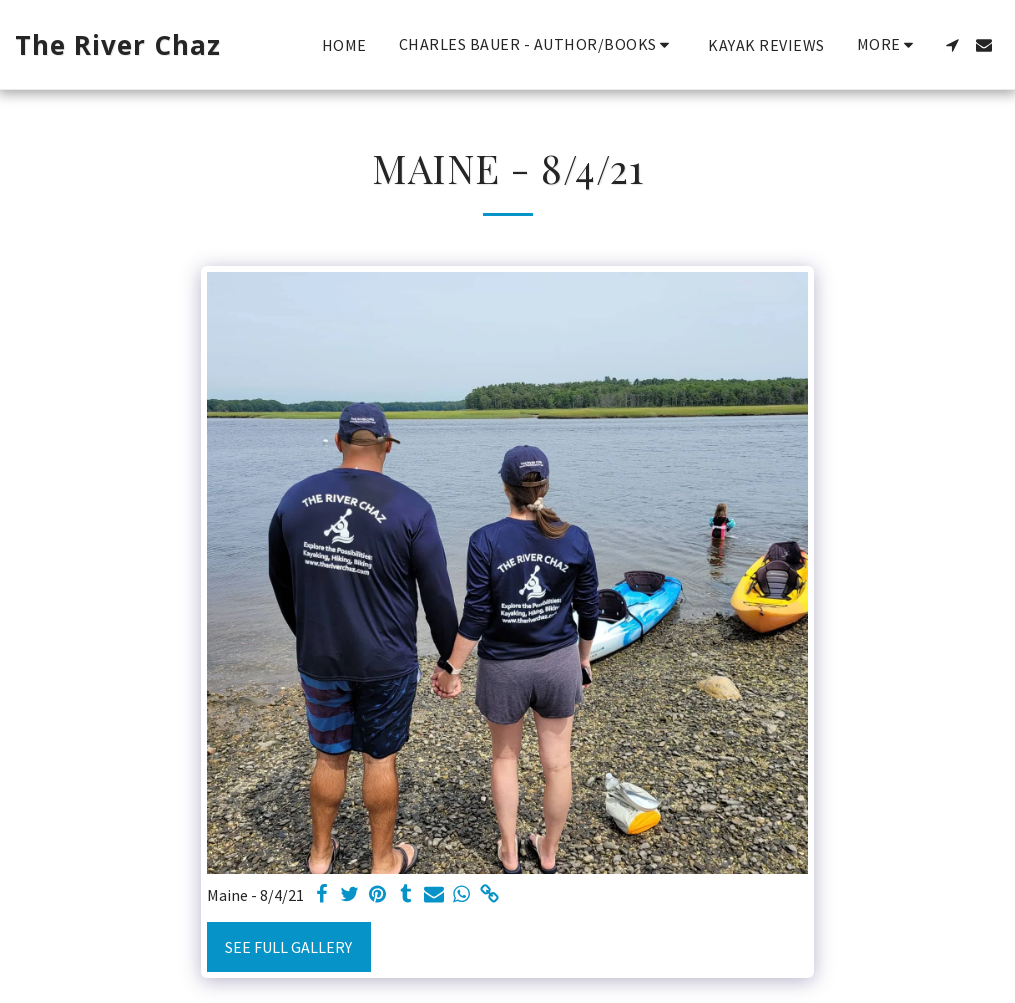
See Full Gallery (288, 947)
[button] (538, 44)
